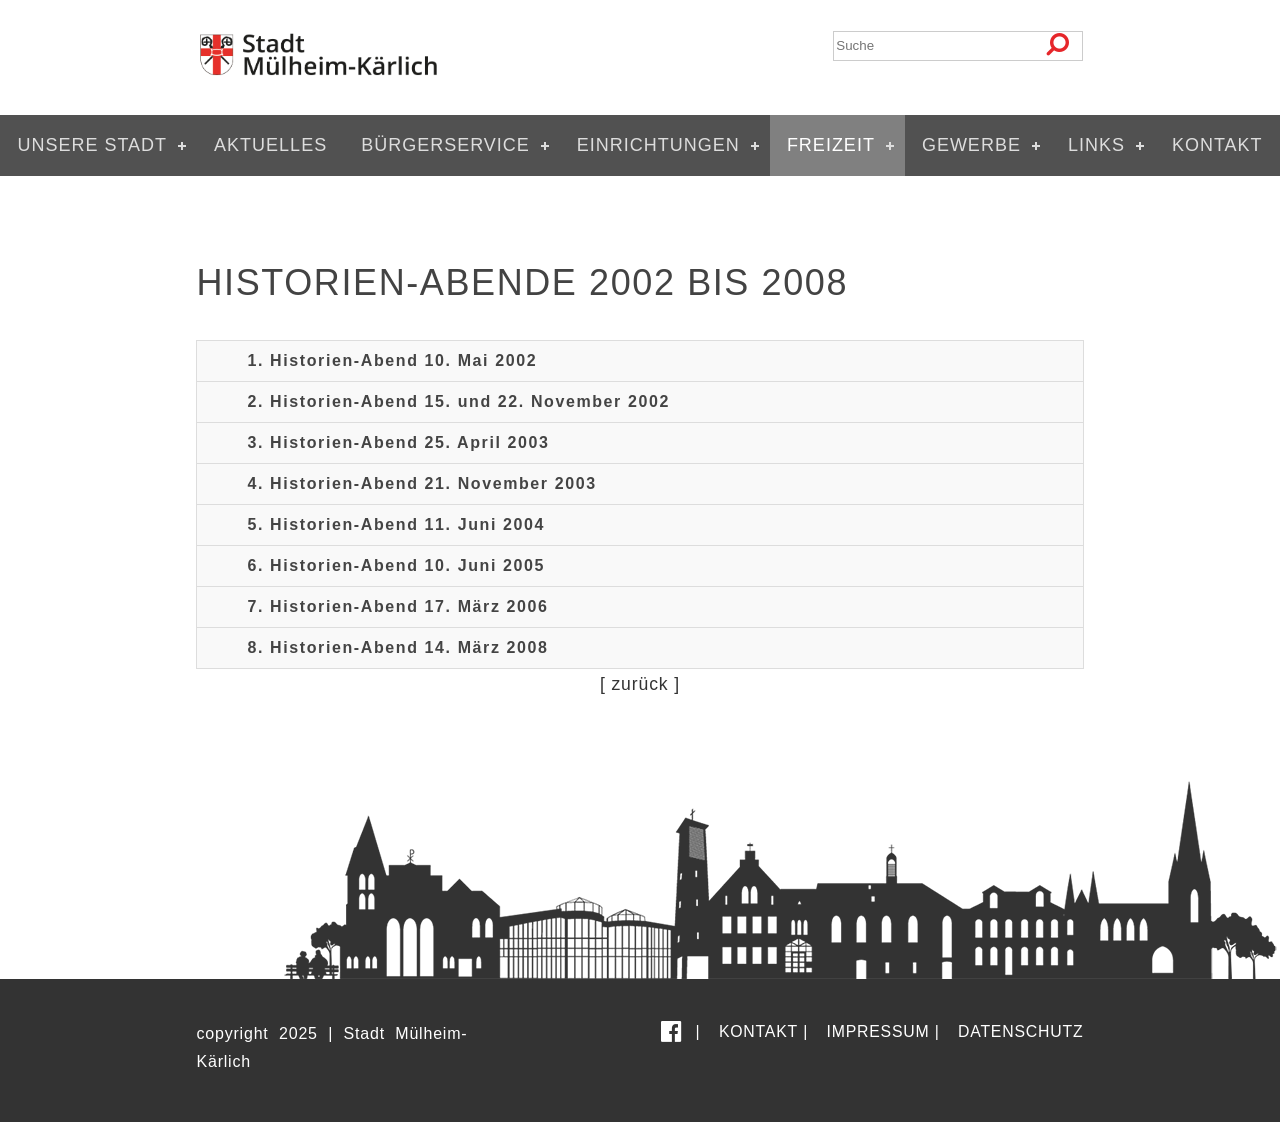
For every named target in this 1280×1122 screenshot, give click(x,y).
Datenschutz (1020, 1031)
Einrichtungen (658, 145)
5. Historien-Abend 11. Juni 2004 (396, 524)
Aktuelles (270, 145)
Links (1096, 145)
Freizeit (831, 145)
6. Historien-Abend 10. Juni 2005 (396, 565)
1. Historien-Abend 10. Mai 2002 (392, 360)
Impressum (878, 1031)
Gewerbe (971, 145)
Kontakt (1217, 145)
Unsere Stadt (92, 145)
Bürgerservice (445, 145)
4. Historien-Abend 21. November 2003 (421, 483)
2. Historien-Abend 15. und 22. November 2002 (458, 401)
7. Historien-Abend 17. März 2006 (397, 606)
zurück (639, 684)
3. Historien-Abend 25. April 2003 (398, 442)
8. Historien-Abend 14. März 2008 (397, 647)
